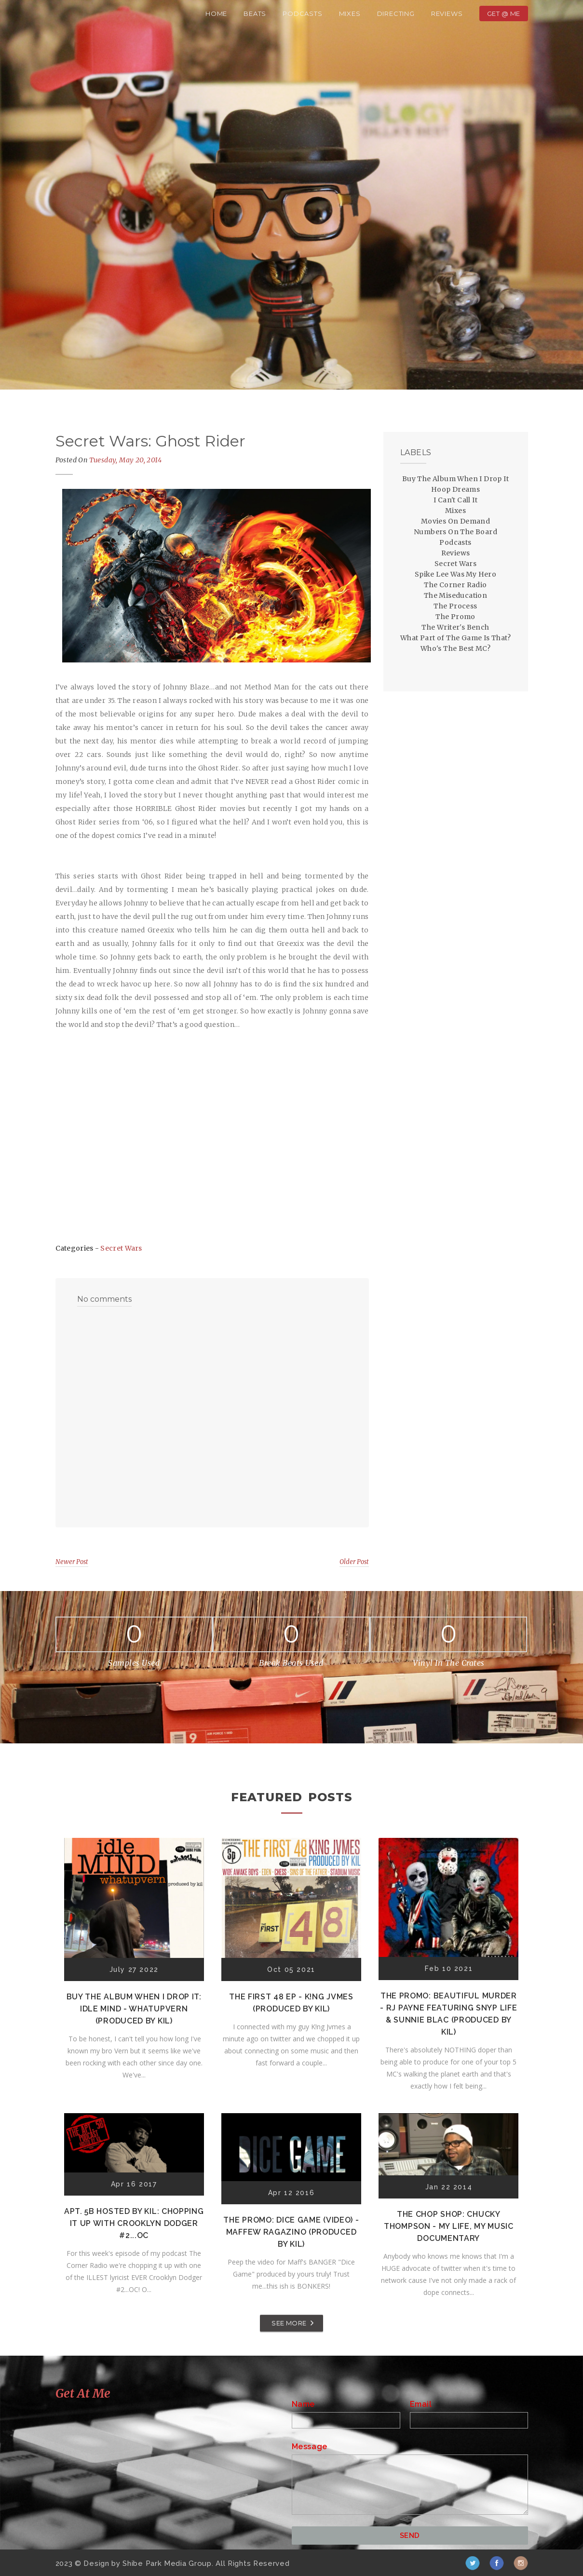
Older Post (354, 1562)
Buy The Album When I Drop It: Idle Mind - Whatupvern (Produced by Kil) (134, 2008)
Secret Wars (121, 1248)
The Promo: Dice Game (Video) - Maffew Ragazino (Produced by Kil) (291, 2232)
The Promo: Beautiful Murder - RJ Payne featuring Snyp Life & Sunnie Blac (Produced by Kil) (448, 2014)
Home (216, 13)
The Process (455, 606)
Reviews (447, 13)
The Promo (455, 616)
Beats (255, 13)
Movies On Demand (455, 521)
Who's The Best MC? (455, 648)
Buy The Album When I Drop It (455, 478)
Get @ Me (503, 13)
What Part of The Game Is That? (455, 638)
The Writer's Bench (455, 627)
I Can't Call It (455, 500)
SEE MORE (288, 2323)
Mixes (350, 13)
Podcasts (302, 13)
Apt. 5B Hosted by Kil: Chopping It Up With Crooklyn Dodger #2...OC (134, 2223)
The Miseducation (455, 595)
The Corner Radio (455, 584)
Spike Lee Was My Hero (455, 574)
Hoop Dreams (455, 489)
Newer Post (71, 1562)
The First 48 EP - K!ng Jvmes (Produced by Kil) (291, 2002)
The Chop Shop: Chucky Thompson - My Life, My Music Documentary (449, 2226)
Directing (396, 13)
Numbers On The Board (455, 531)
